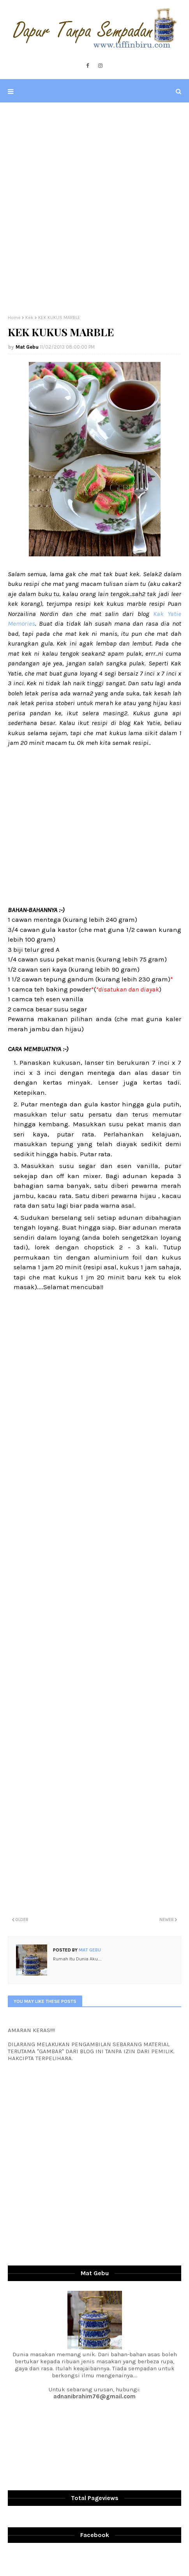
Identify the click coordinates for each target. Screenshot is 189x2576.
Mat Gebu (27, 347)
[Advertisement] (94, 208)
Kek (29, 317)
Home (14, 317)
